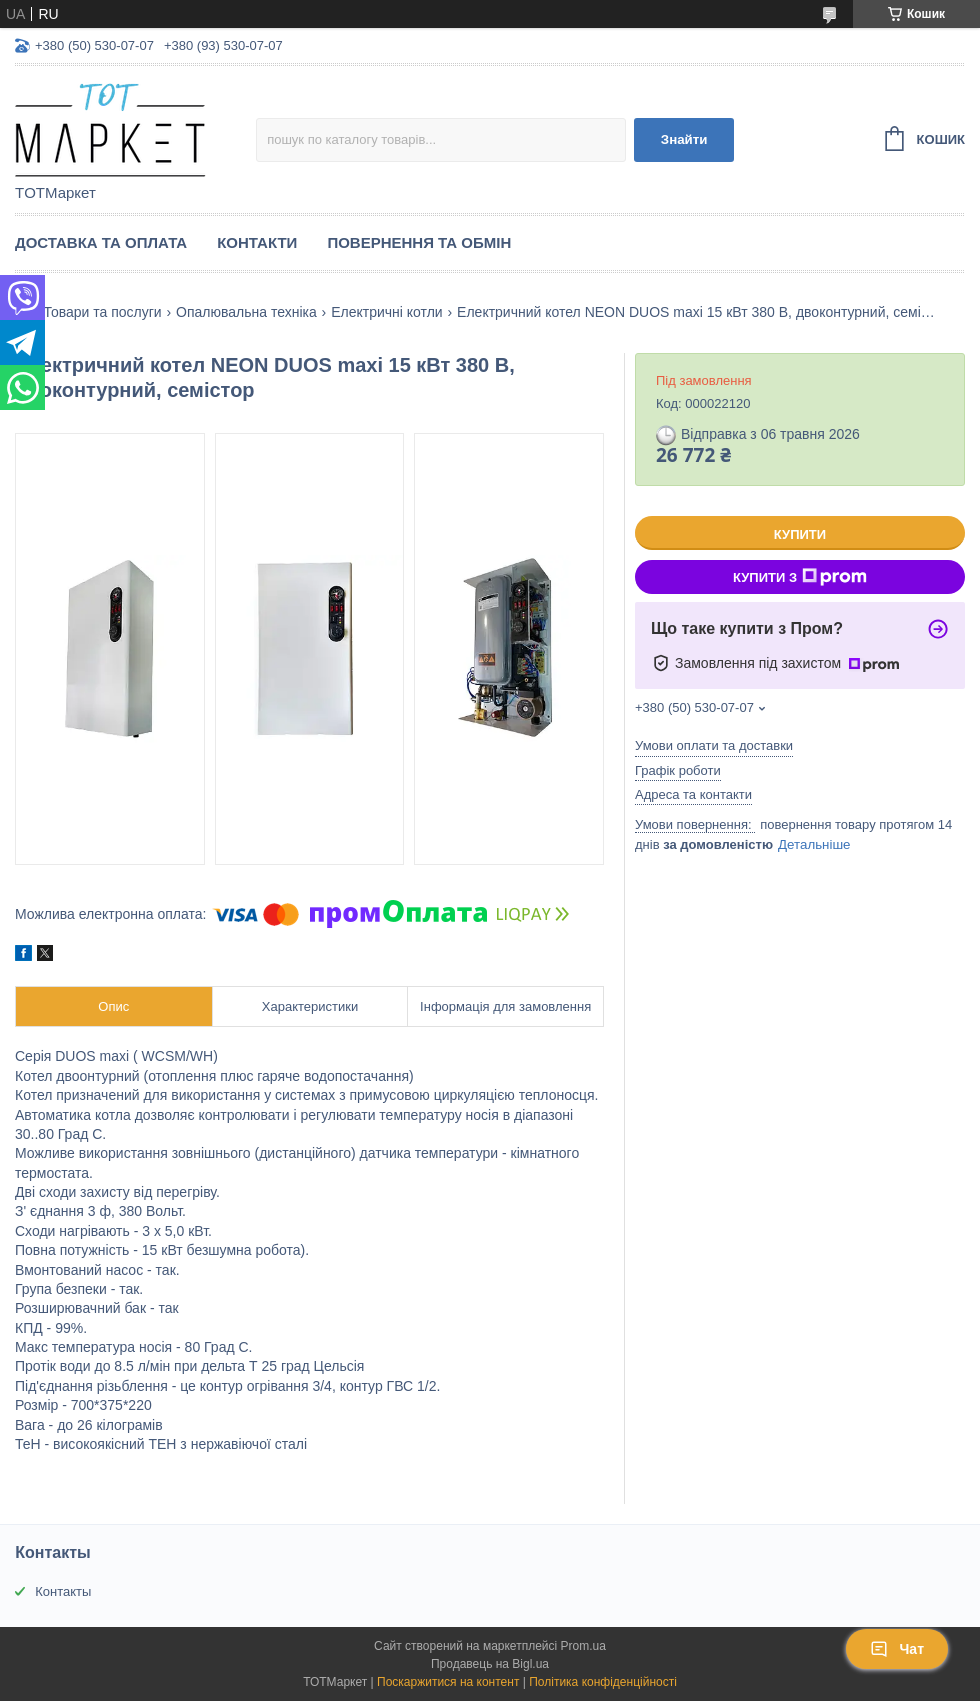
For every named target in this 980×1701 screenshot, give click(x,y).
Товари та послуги (102, 312)
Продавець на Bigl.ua (490, 1664)
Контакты (63, 1591)
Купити (800, 534)
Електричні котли (386, 312)
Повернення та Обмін (419, 242)
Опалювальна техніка (246, 312)
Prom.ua (583, 1646)
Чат (897, 1649)
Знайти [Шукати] (684, 139)
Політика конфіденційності (603, 1682)
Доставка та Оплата (101, 242)
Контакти (257, 242)
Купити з (800, 577)
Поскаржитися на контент (448, 1682)
